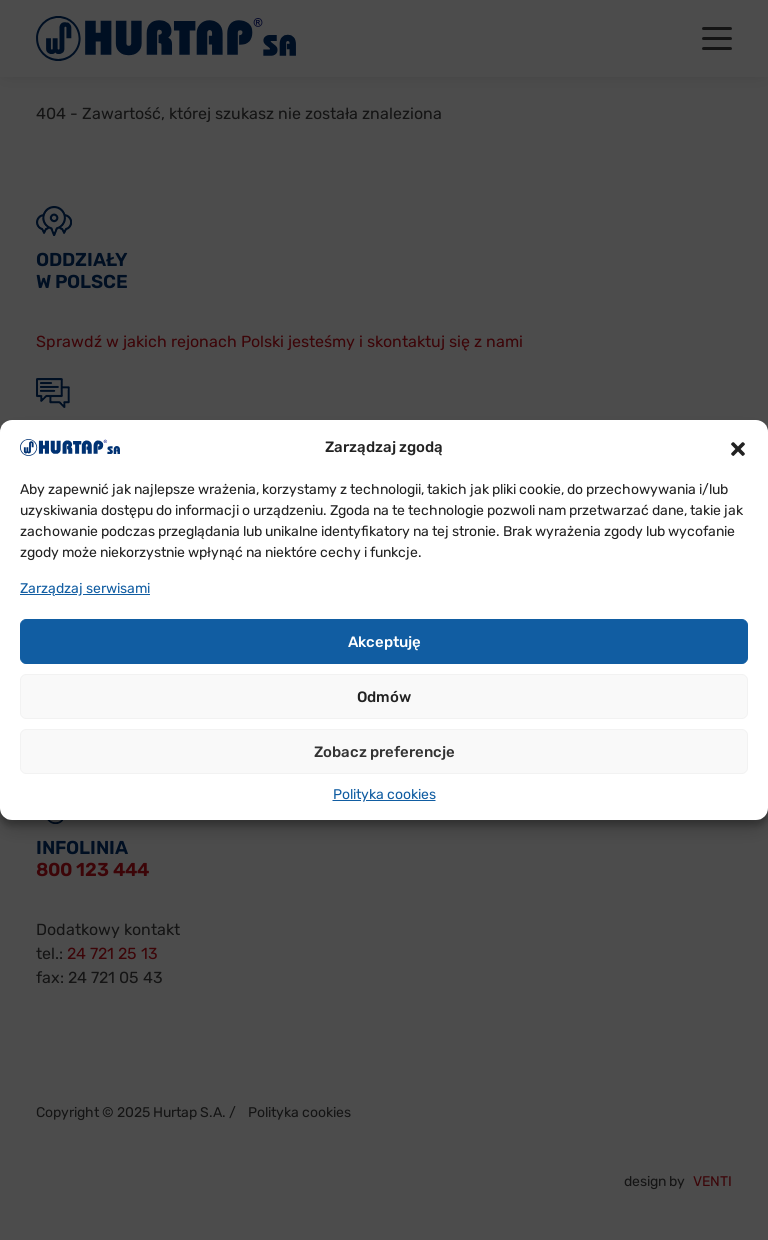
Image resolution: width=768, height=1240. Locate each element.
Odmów (384, 697)
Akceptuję (384, 642)
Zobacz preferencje (384, 752)
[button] (738, 447)
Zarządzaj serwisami (85, 588)
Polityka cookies (384, 794)
